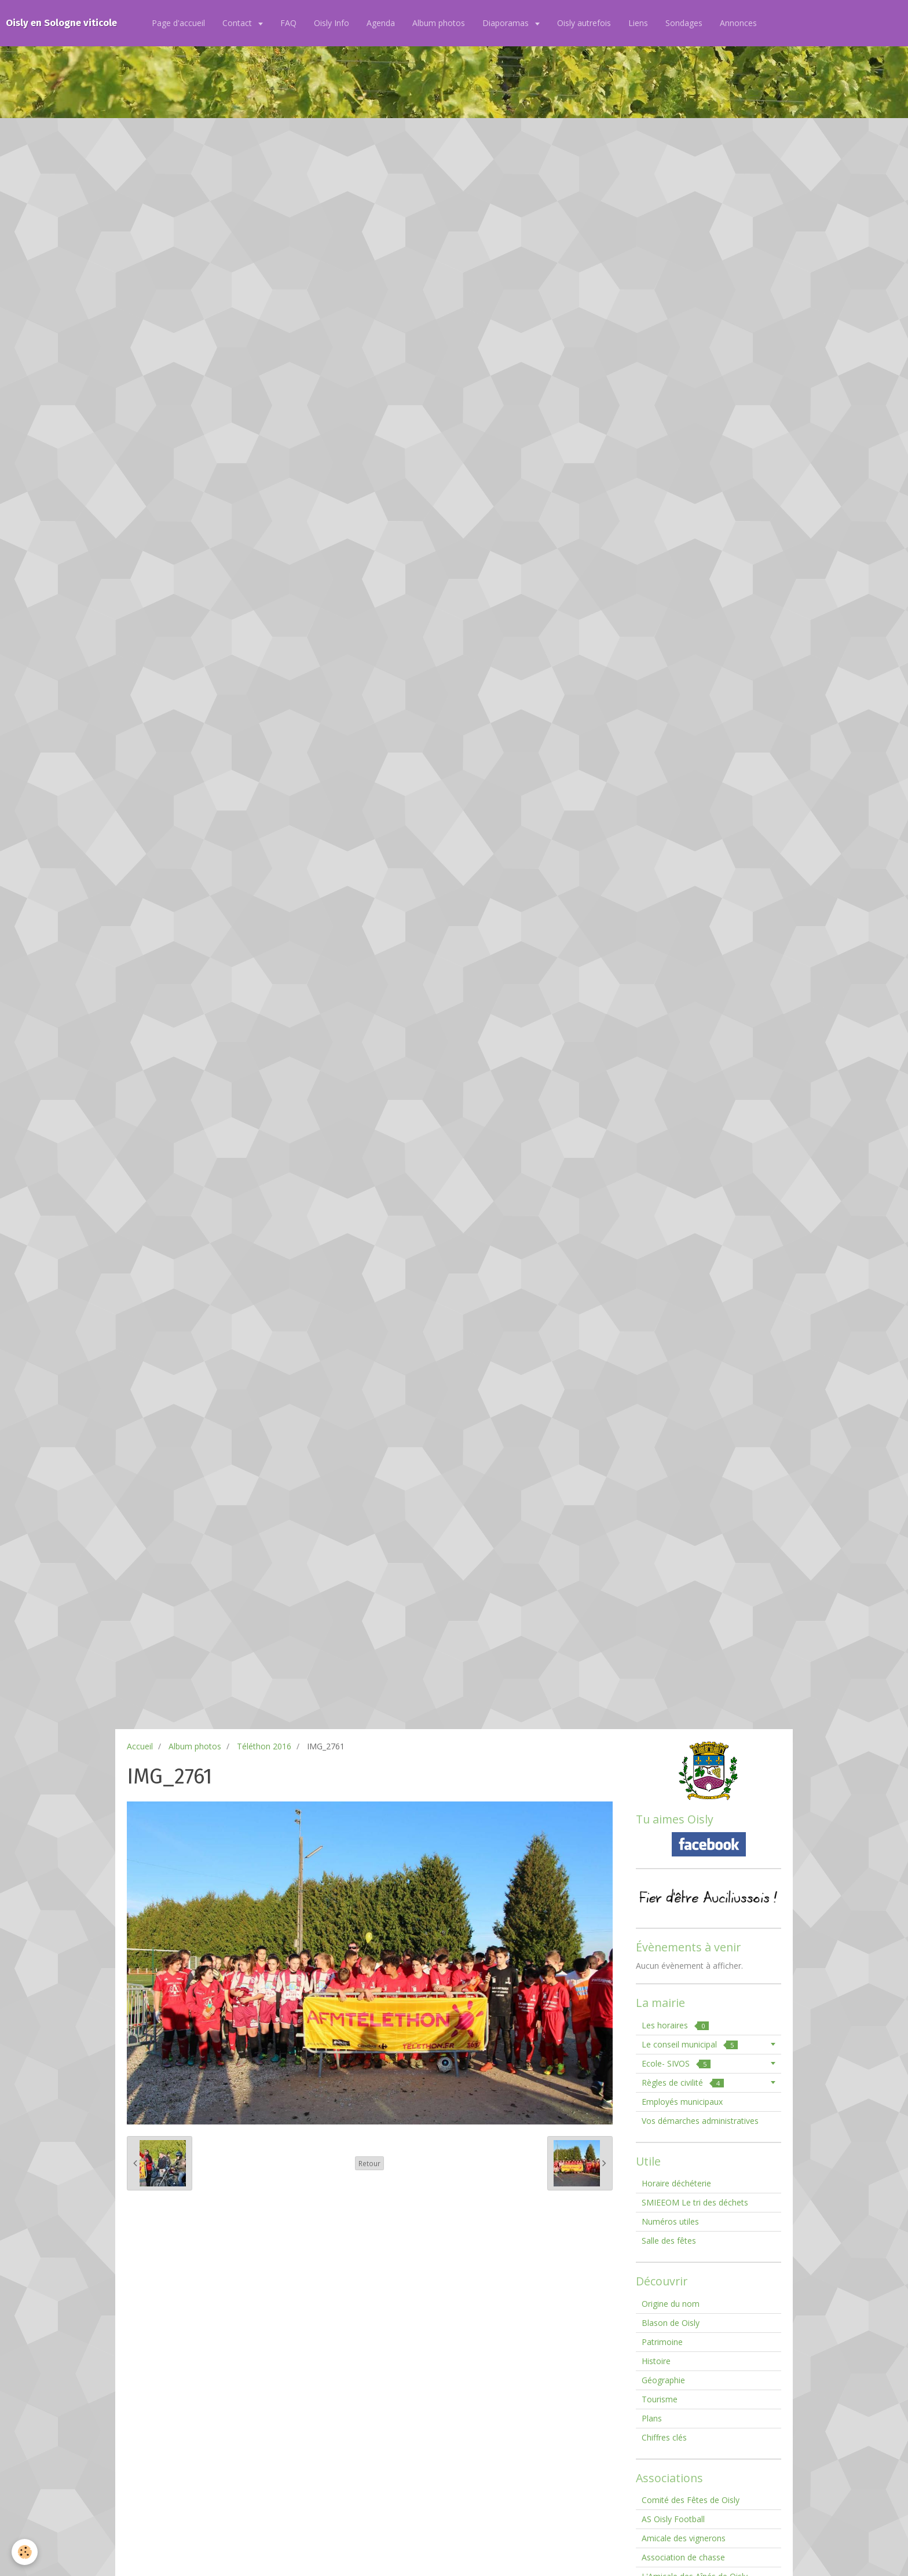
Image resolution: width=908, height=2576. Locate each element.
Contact (238, 22)
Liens (638, 22)
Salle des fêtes (669, 2240)
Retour (369, 2163)
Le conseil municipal (690, 2044)
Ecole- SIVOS (676, 2063)
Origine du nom (671, 2303)
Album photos (438, 22)
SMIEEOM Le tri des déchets (695, 2202)
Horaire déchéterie (676, 2183)
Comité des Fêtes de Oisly (690, 2499)
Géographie (663, 2380)
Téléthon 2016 (264, 1746)
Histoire (656, 2360)
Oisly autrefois (584, 22)
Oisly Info (331, 22)
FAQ (288, 22)
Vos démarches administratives (700, 2120)
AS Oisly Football (673, 2518)
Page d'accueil (178, 22)
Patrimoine (662, 2341)
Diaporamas (506, 22)
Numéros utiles (670, 2221)
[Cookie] (25, 2552)
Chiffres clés (664, 2437)
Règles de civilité (683, 2082)
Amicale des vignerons (684, 2538)
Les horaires (675, 2025)
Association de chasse (683, 2557)
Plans (652, 2418)
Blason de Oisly (671, 2322)
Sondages (683, 22)
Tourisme (660, 2399)
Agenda (381, 22)
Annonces (738, 22)
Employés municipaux (682, 2101)
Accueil (140, 1746)
